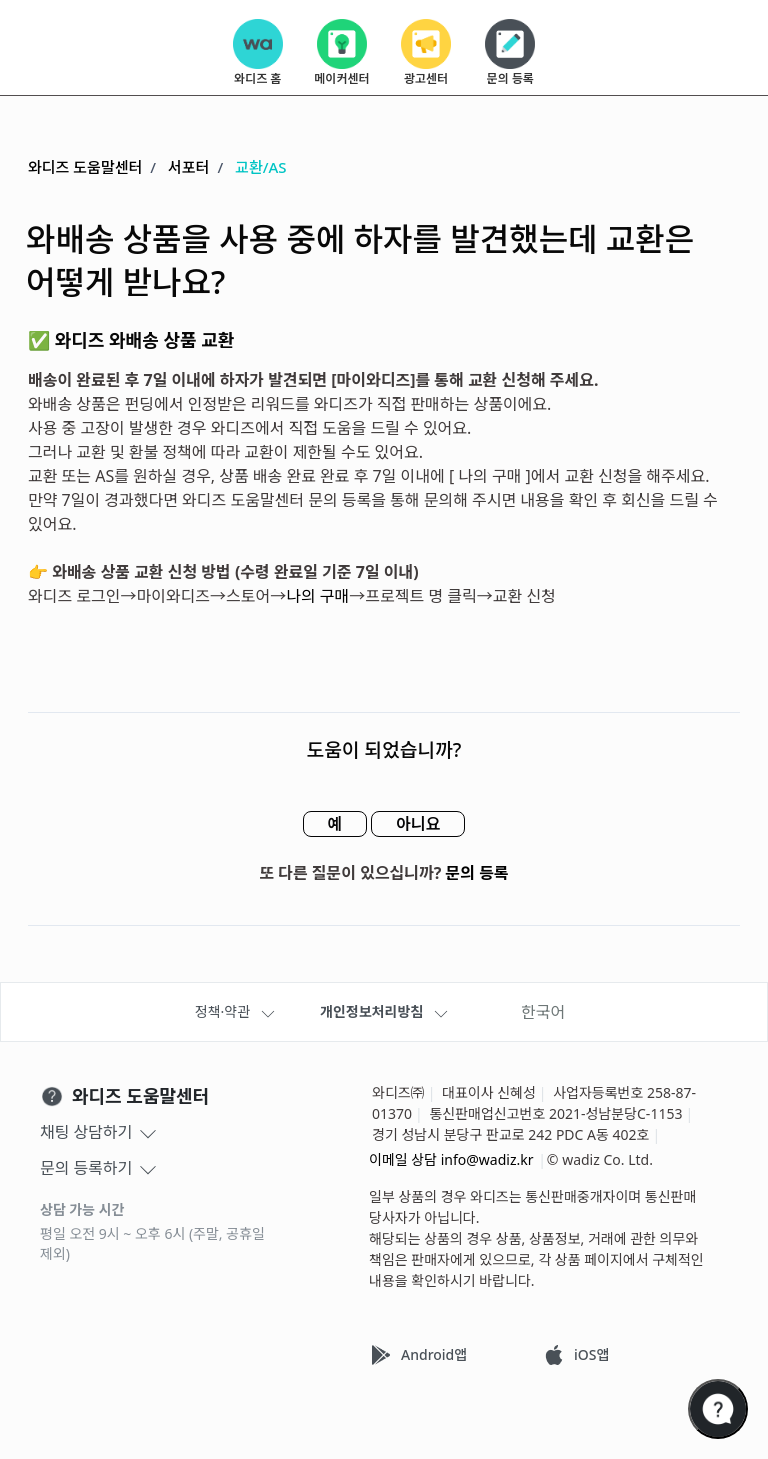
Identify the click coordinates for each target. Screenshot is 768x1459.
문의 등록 (477, 873)
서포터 (188, 167)
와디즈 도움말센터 (85, 167)
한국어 (543, 1012)
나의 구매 (317, 596)
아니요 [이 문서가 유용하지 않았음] (418, 824)
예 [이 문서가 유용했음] (334, 824)
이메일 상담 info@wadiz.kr (451, 1159)
